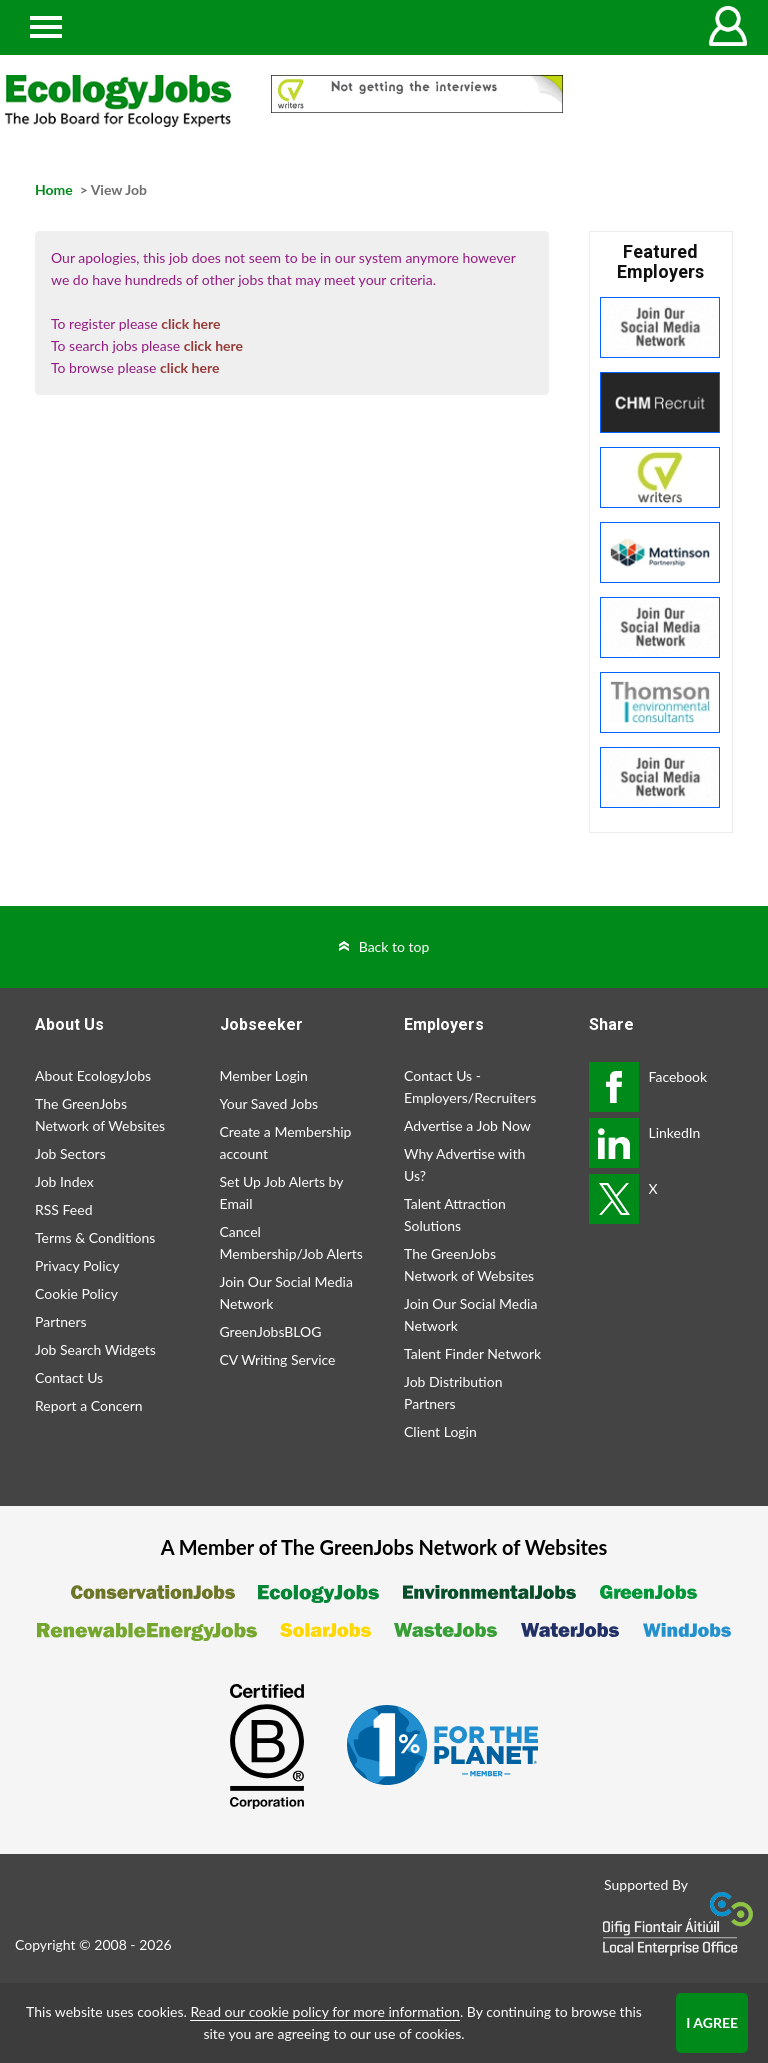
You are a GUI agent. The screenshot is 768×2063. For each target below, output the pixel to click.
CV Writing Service (278, 1359)
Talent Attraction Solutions (455, 1214)
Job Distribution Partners (453, 1392)
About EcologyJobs (93, 1075)
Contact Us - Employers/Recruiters (470, 1086)
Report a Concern (89, 1405)
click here (190, 323)
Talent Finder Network (472, 1353)
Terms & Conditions (95, 1237)
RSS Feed (63, 1209)
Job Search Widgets (95, 1349)
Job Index (64, 1181)
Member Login (264, 1075)
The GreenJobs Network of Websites (100, 1114)
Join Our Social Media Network (286, 1292)
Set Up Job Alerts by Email (282, 1192)
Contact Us (69, 1377)
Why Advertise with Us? (464, 1164)
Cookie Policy (76, 1293)
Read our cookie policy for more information (324, 2011)
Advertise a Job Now (467, 1125)
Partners (61, 1321)
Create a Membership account (286, 1142)
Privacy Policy (77, 1265)
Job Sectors (70, 1153)
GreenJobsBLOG (271, 1331)
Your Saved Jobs (269, 1103)
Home (54, 189)
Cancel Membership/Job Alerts (291, 1242)
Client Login (440, 1431)
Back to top (394, 946)
